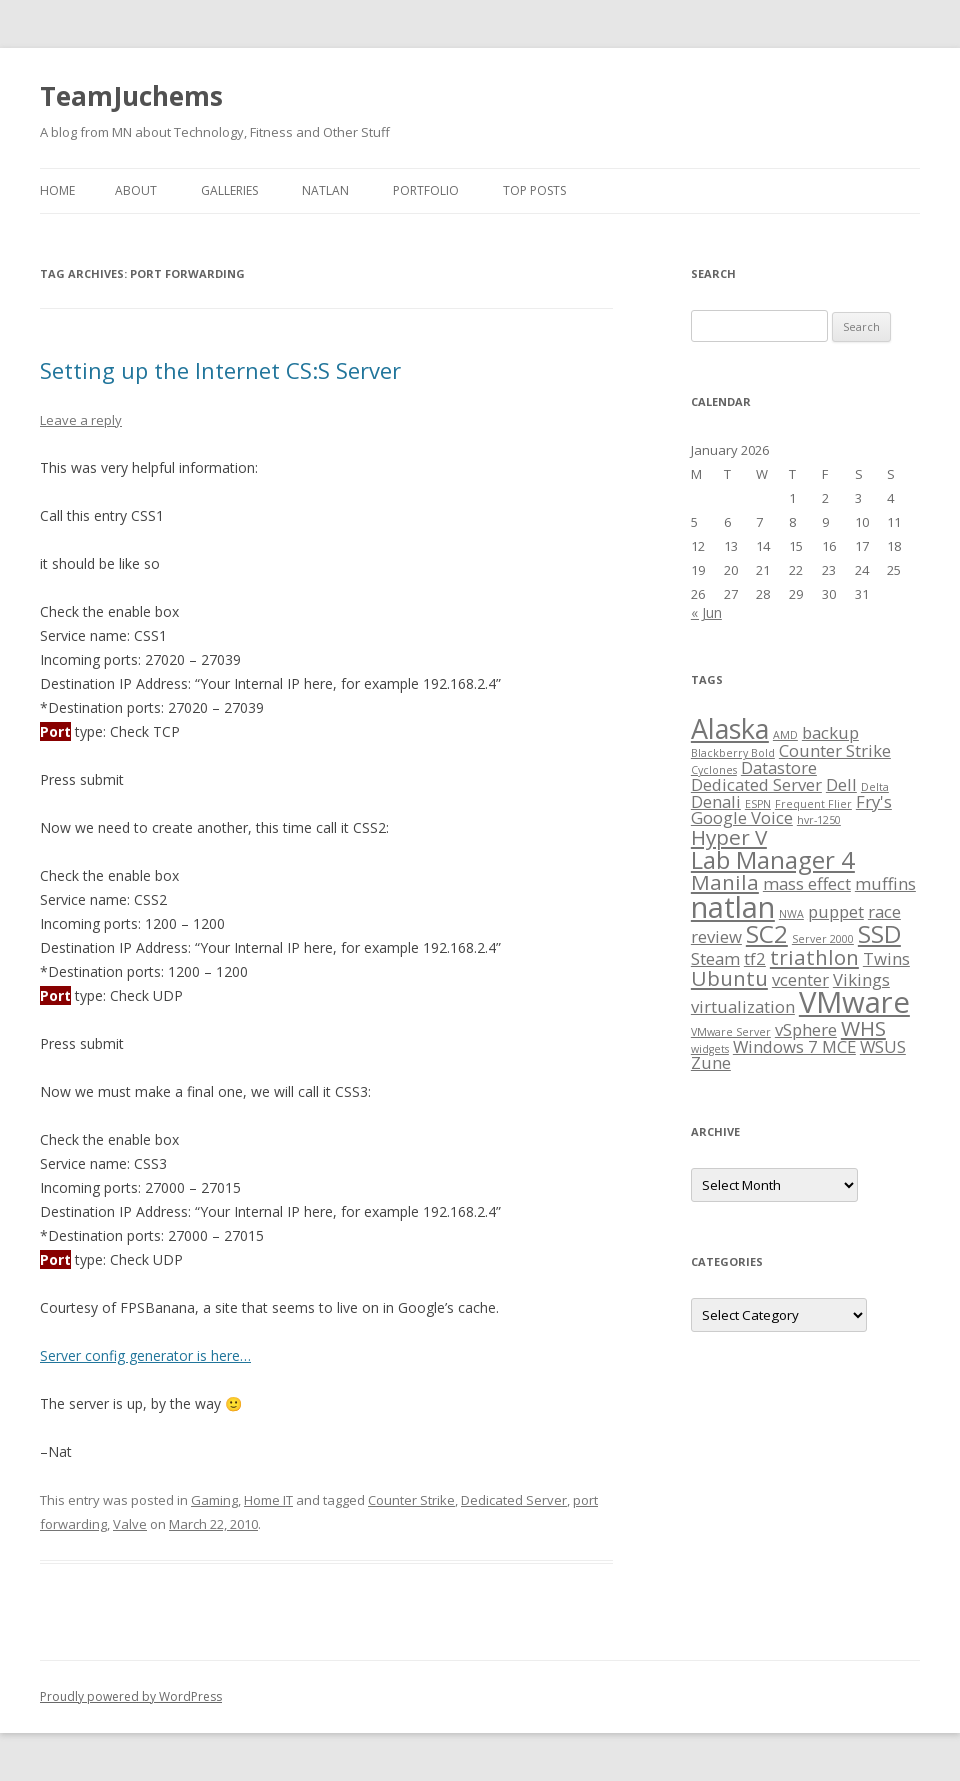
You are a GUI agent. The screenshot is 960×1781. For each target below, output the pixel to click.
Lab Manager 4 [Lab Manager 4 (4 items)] (773, 859)
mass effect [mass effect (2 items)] (807, 883)
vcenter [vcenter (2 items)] (800, 979)
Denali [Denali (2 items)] (716, 801)
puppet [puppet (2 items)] (836, 911)
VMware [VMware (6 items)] (854, 1002)
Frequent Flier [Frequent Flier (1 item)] (813, 804)
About (136, 190)
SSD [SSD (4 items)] (879, 933)
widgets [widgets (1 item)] (710, 1049)
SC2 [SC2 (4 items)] (767, 933)
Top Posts (534, 190)
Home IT (268, 1500)
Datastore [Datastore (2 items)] (779, 767)
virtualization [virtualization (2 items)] (743, 1006)
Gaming (214, 1500)
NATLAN (325, 190)
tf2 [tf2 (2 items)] (755, 958)
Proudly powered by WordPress (131, 1696)
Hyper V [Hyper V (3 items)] (729, 837)
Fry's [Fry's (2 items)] (874, 801)
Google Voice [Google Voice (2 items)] (742, 817)
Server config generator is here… (145, 1355)
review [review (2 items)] (716, 936)
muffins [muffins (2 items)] (885, 883)
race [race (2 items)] (884, 911)
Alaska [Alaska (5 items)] (730, 728)
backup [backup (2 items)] (830, 732)
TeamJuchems (131, 96)
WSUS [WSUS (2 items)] (883, 1046)
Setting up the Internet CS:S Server (220, 370)
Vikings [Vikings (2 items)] (861, 979)
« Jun (706, 612)
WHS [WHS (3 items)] (863, 1028)
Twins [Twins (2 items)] (886, 958)
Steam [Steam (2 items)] (715, 958)
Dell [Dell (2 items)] (841, 784)
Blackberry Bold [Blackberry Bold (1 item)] (733, 753)
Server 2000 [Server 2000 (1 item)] (823, 939)
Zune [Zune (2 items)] (711, 1062)
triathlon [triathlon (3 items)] (814, 957)
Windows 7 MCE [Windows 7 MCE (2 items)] (794, 1046)
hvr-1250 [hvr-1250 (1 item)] (819, 820)
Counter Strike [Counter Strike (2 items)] (835, 750)
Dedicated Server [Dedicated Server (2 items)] (756, 784)
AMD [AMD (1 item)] (785, 735)
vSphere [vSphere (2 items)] (806, 1029)
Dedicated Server (514, 1500)
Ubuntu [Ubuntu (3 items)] (729, 978)
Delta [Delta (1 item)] (875, 787)
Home (57, 190)
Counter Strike (411, 1500)
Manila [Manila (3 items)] (725, 882)
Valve (130, 1524)
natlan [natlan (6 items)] (733, 907)
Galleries (229, 190)
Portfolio (426, 190)
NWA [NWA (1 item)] (791, 914)
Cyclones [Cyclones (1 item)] (714, 770)
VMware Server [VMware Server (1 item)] (731, 1032)
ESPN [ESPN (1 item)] (758, 804)
